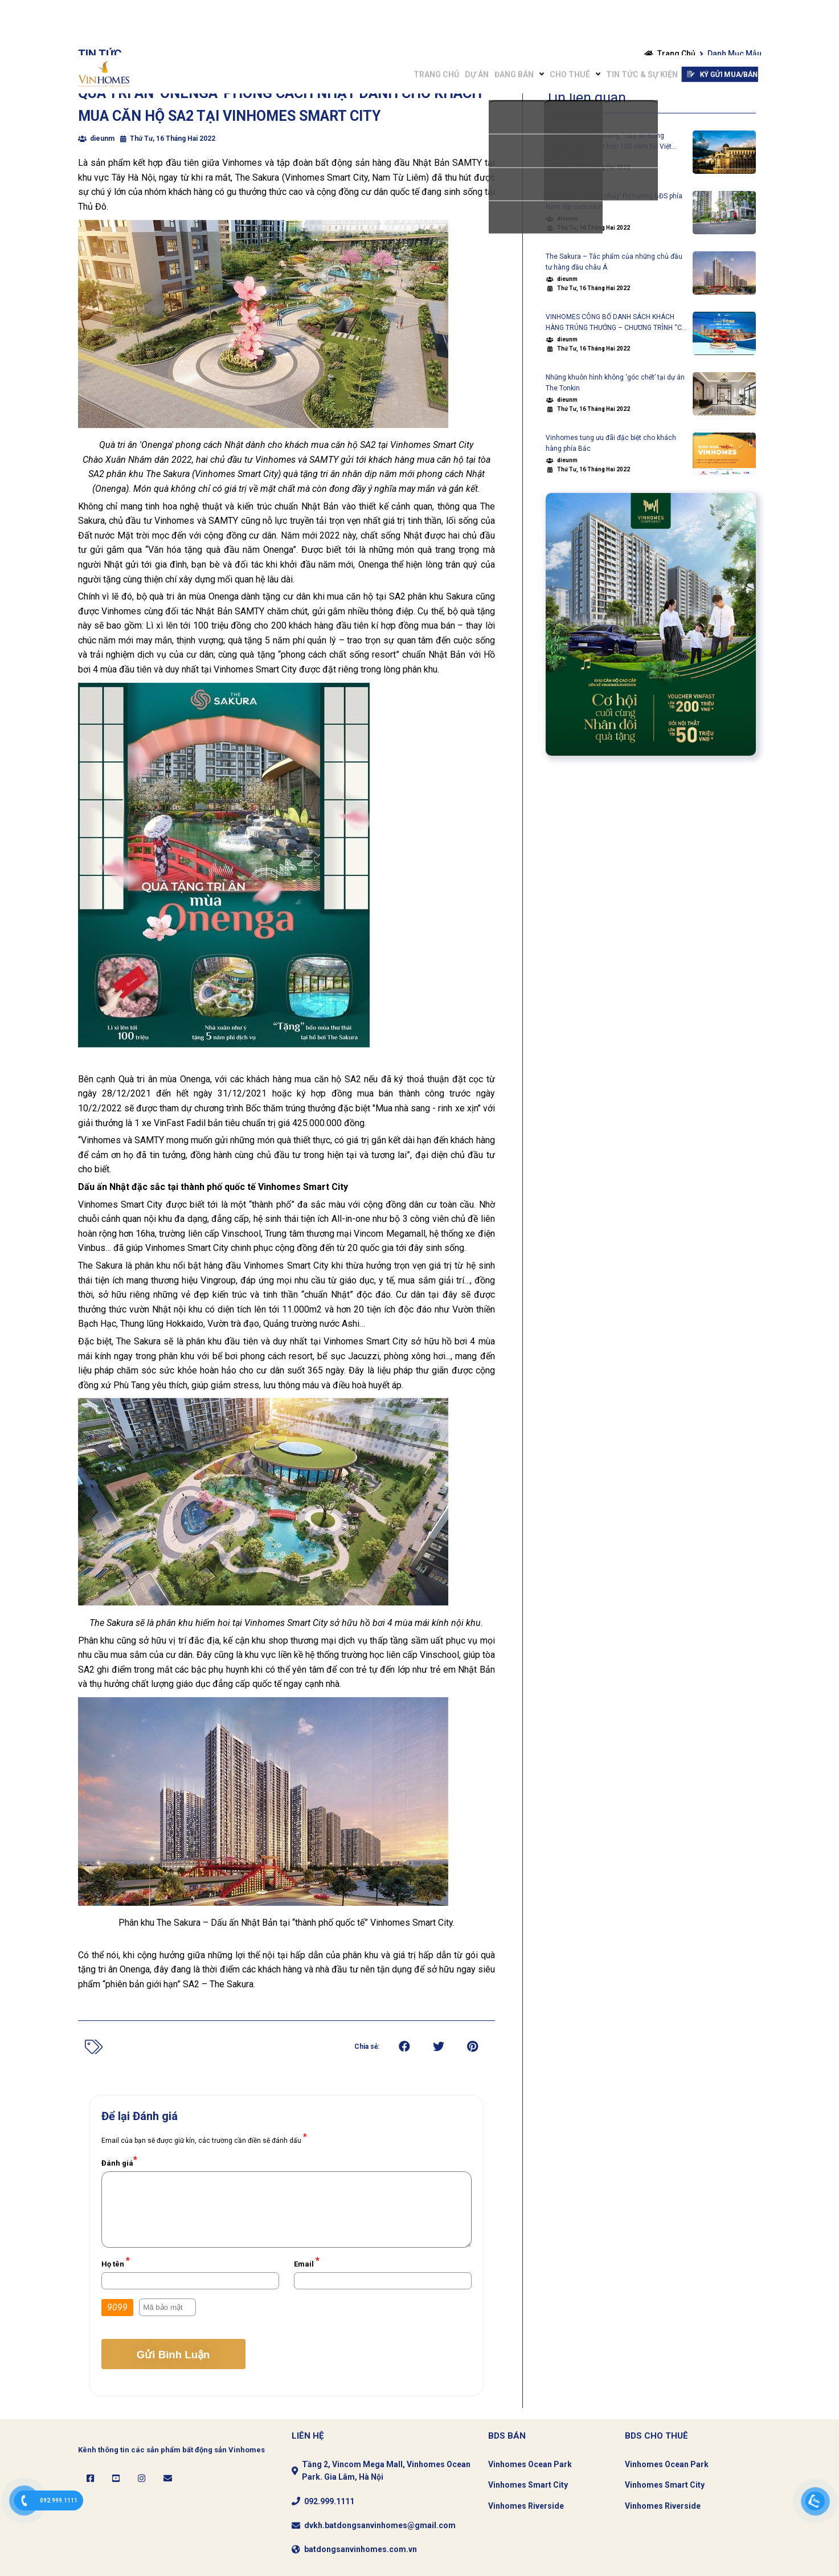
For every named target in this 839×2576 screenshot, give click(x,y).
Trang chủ (355, 18)
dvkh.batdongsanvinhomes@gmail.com (380, 2525)
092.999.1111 (329, 2501)
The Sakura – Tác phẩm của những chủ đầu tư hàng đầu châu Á (614, 261)
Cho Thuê (531, 18)
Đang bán (461, 18)
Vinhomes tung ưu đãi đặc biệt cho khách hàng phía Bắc (611, 443)
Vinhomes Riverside (526, 2505)
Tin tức (100, 54)
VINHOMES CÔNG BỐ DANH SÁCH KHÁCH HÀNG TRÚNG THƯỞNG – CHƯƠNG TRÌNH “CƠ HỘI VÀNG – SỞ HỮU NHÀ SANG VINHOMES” (616, 323)
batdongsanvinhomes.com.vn (360, 2549)
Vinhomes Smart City (528, 2484)
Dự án (409, 18)
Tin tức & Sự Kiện (617, 18)
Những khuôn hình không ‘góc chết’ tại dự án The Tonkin (615, 382)
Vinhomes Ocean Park (530, 2464)
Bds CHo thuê (656, 2436)
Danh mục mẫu (734, 53)
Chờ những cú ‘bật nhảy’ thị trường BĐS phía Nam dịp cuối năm (614, 201)
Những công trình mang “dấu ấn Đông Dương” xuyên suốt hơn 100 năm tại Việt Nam (609, 142)
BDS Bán (507, 2436)
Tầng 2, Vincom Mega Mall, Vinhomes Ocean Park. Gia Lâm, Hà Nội (386, 2470)
